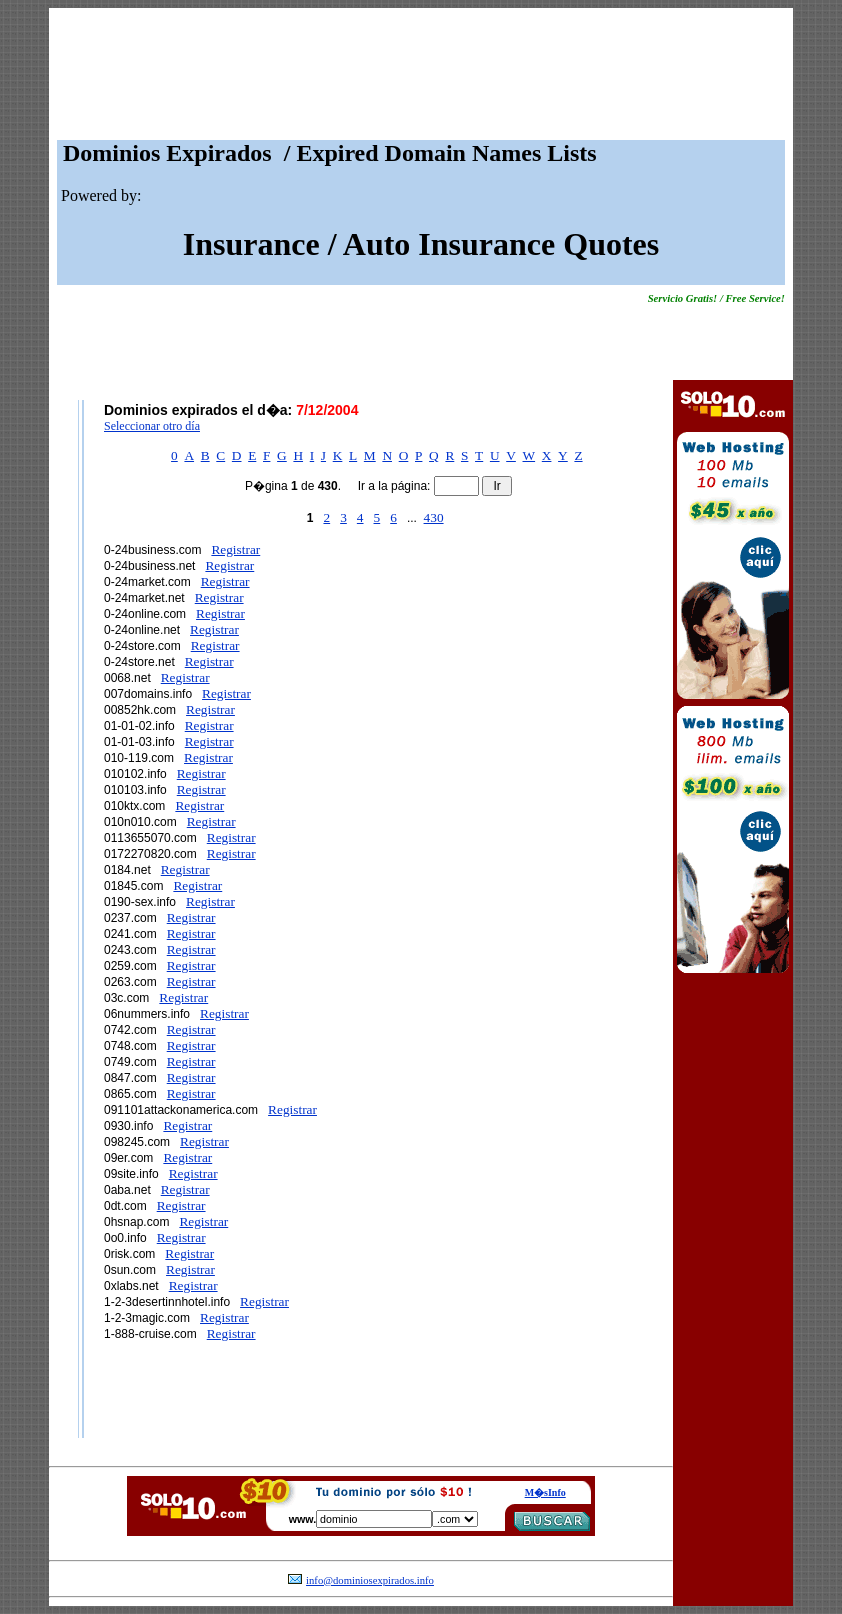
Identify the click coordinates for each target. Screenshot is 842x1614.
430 (434, 517)
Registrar (235, 549)
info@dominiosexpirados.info (370, 1580)
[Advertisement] (421, 79)
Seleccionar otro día (152, 426)
